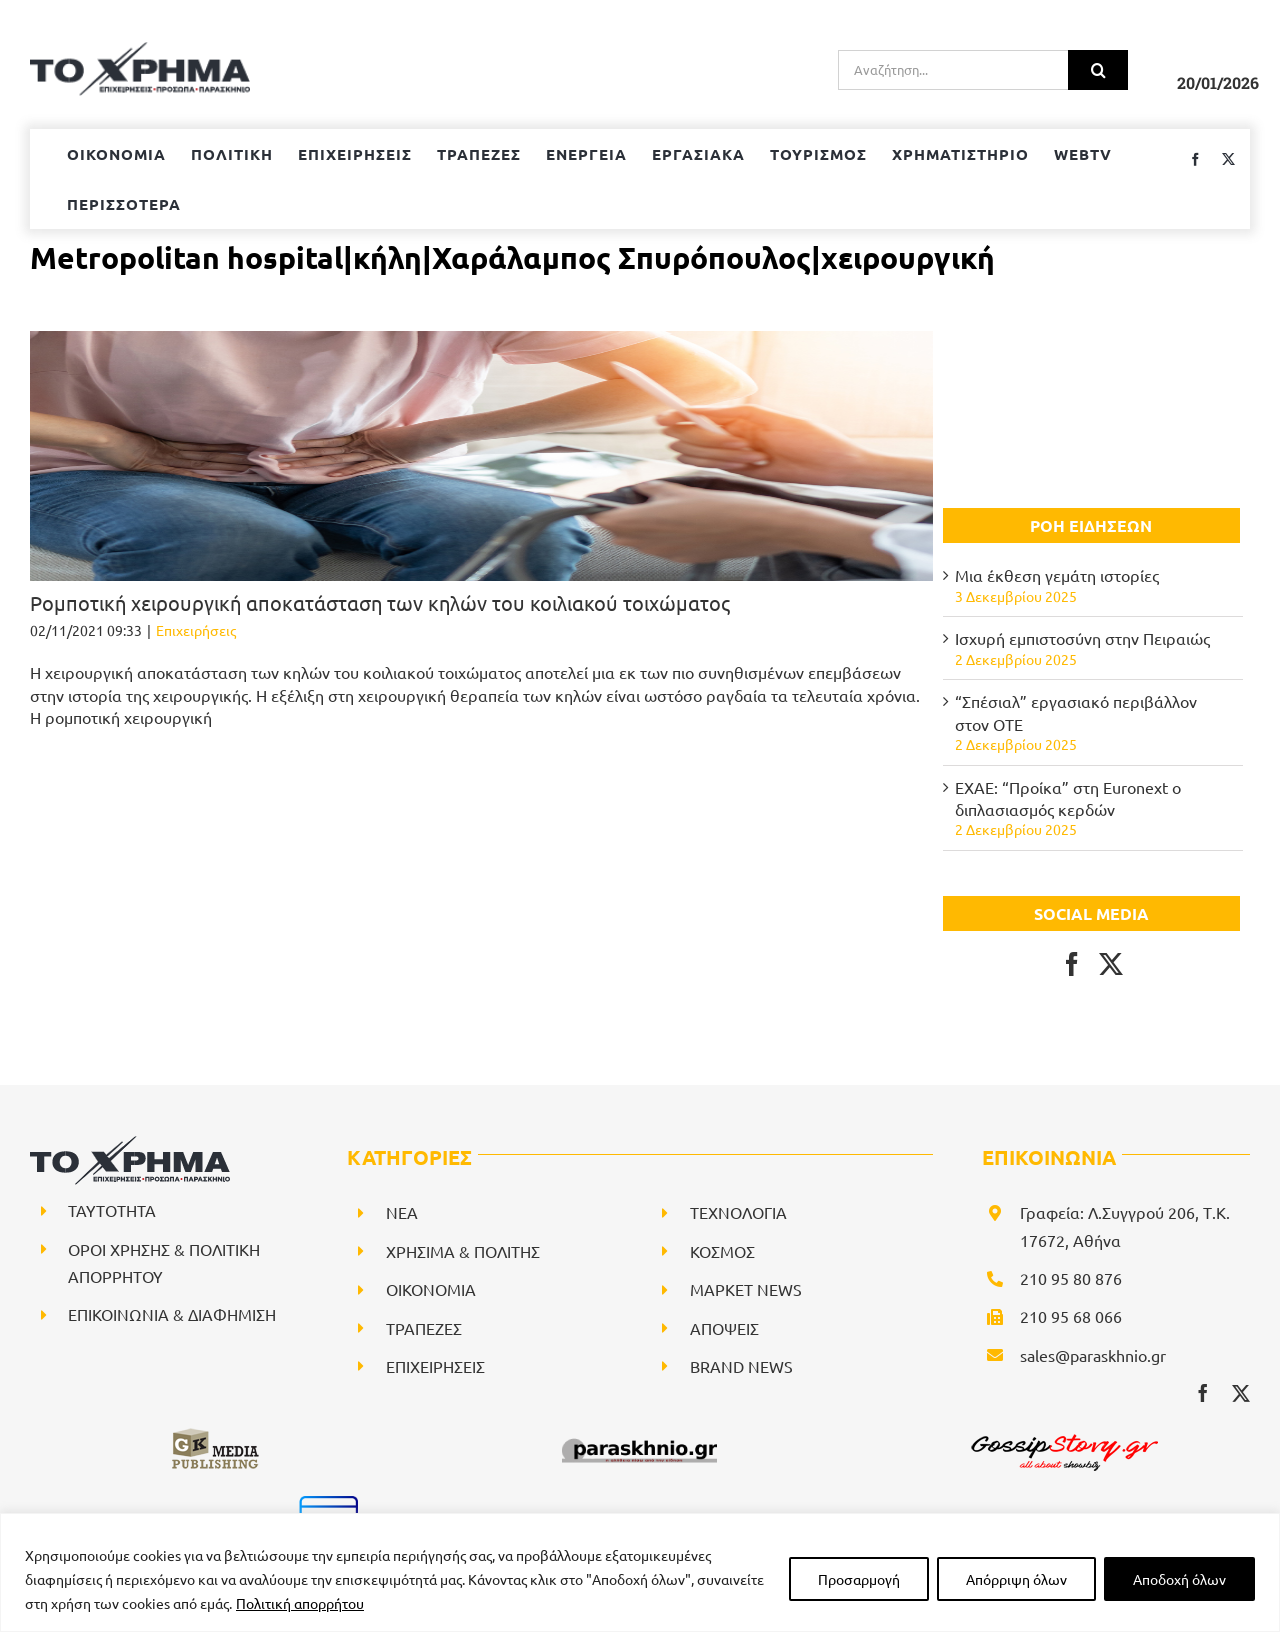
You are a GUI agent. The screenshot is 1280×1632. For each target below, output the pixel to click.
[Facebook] (1072, 964)
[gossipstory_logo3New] (1063, 1434)
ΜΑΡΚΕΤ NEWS (746, 1289)
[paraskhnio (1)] (639, 1434)
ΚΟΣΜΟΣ (722, 1251)
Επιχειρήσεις (196, 630)
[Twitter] (1111, 964)
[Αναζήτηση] (1098, 70)
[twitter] (1241, 1393)
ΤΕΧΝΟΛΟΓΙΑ (738, 1212)
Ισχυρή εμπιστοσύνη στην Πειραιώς (1082, 638)
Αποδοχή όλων (1179, 1579)
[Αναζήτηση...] (953, 70)
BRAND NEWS (741, 1366)
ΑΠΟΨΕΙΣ (724, 1328)
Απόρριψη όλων (1016, 1579)
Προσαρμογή (859, 1579)
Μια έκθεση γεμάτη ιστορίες (1057, 575)
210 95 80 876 (1071, 1278)
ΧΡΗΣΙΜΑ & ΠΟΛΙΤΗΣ (463, 1251)
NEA (402, 1212)
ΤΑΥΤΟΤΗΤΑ (112, 1210)
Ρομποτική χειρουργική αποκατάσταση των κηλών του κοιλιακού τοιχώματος (380, 602)
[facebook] (1203, 1393)
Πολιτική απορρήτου (300, 1603)
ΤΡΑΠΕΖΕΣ (424, 1328)
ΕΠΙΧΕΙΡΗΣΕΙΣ (435, 1366)
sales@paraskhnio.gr (1093, 1355)
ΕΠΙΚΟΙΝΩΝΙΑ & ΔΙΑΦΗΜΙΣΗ (172, 1314)
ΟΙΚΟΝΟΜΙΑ (431, 1289)
